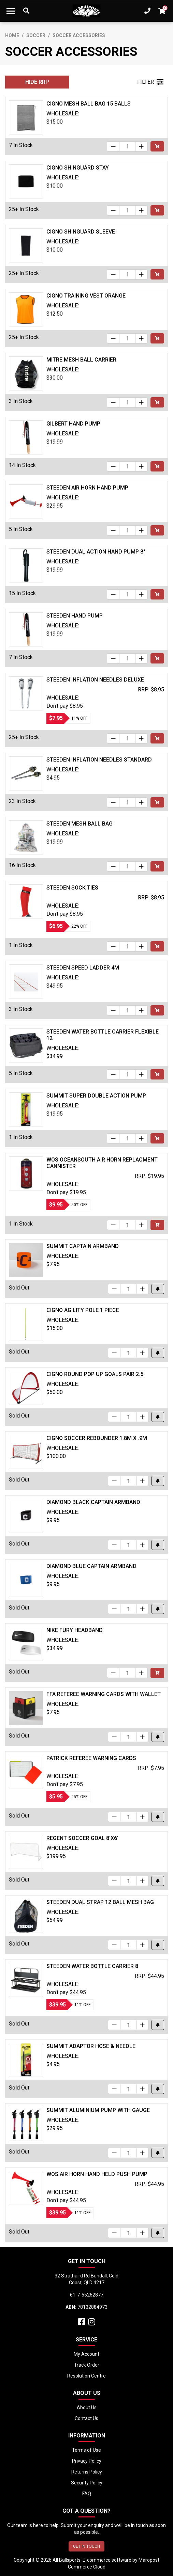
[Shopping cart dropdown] (161, 11)
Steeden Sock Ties (72, 887)
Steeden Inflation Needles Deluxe (95, 679)
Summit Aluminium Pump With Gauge (98, 2110)
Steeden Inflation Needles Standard (99, 759)
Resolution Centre (86, 2376)
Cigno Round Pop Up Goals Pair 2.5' (95, 1374)
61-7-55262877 (86, 2295)
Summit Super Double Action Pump (96, 1095)
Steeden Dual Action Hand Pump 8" (95, 551)
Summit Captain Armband (82, 1246)
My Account (86, 2354)
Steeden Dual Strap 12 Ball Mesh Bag (100, 1902)
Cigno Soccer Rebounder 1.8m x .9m (96, 1438)
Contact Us (86, 2418)
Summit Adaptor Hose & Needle (90, 2046)
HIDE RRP (37, 82)
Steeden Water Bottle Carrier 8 (92, 1966)
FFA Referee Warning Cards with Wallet (103, 1694)
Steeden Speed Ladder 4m (82, 967)
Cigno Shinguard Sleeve (80, 231)
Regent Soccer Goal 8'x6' (82, 1838)
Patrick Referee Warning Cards (91, 1758)
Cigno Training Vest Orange (86, 295)
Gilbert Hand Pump (73, 423)
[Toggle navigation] (10, 11)
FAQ (86, 2493)
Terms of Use (86, 2450)
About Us (87, 2407)
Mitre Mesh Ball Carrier (81, 359)
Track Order (86, 2365)
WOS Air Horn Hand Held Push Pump (96, 2174)
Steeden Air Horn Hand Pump (87, 487)
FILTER (150, 82)
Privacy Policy (86, 2461)
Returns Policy (86, 2472)
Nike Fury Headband (74, 1630)
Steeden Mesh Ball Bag (79, 823)
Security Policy (86, 2482)
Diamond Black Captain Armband (93, 1502)
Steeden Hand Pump (74, 615)
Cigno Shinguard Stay (77, 167)
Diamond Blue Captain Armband (91, 1566)
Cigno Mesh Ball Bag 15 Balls (88, 103)
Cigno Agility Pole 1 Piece (82, 1310)
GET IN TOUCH (86, 2546)
